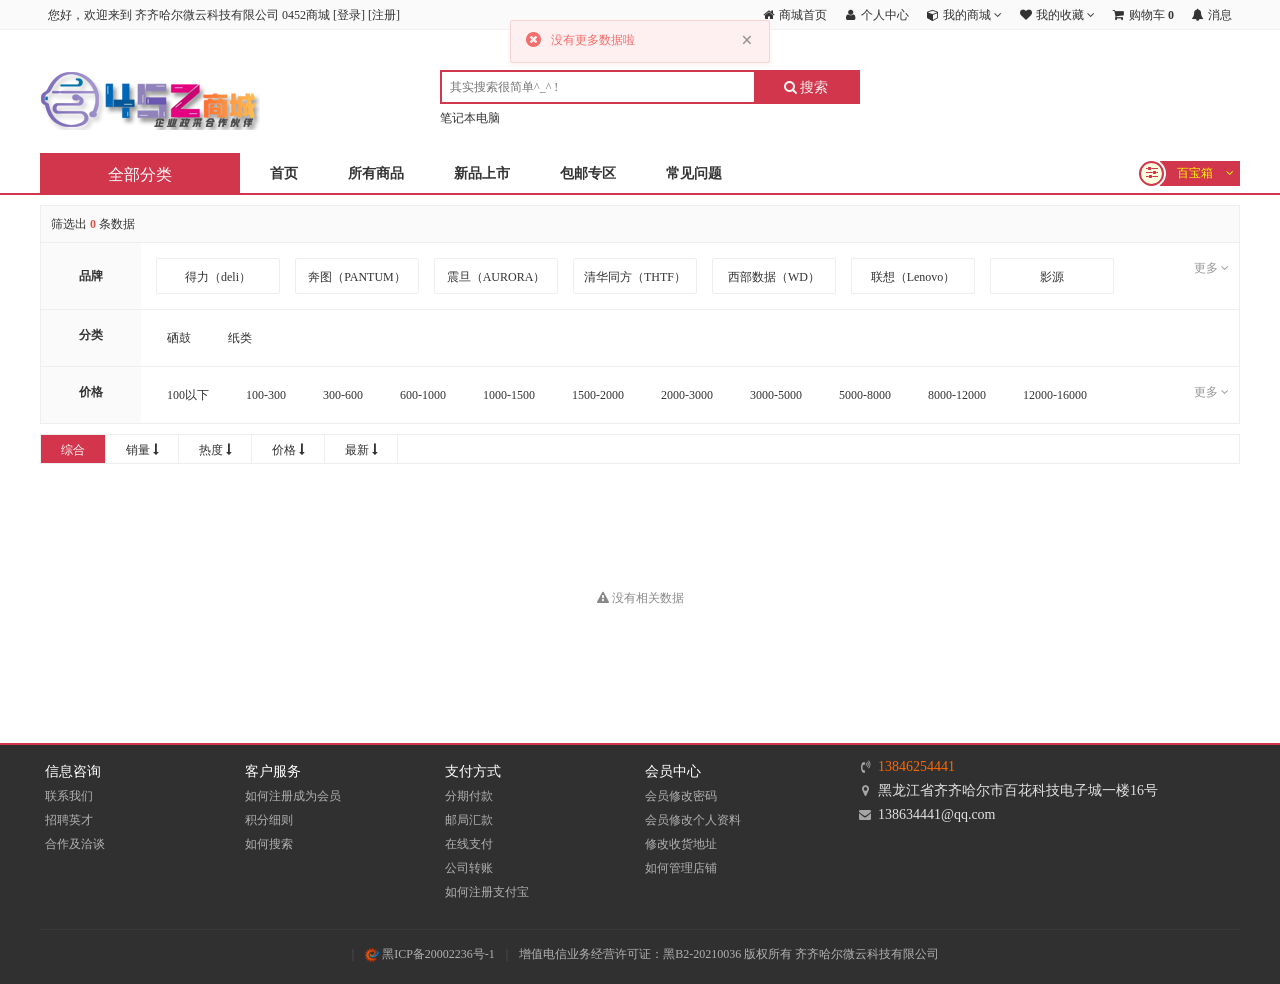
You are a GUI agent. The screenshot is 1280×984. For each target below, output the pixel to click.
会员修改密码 (681, 796)
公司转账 (469, 868)
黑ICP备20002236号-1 (430, 954)
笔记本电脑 (470, 118)
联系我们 (69, 796)
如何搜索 (269, 844)
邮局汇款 (469, 820)
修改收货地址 (681, 844)
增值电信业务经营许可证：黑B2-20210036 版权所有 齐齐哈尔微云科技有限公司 (729, 954)
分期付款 (469, 796)
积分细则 (269, 820)
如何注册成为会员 (293, 796)
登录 (349, 15)
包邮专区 (588, 173)
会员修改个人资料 (693, 820)
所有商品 (376, 173)
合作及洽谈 (75, 844)
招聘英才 (69, 820)
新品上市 (482, 173)
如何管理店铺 (681, 868)
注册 (384, 15)
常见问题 (694, 173)
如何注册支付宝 (487, 892)
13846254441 (916, 766)
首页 (284, 173)
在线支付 (469, 844)
